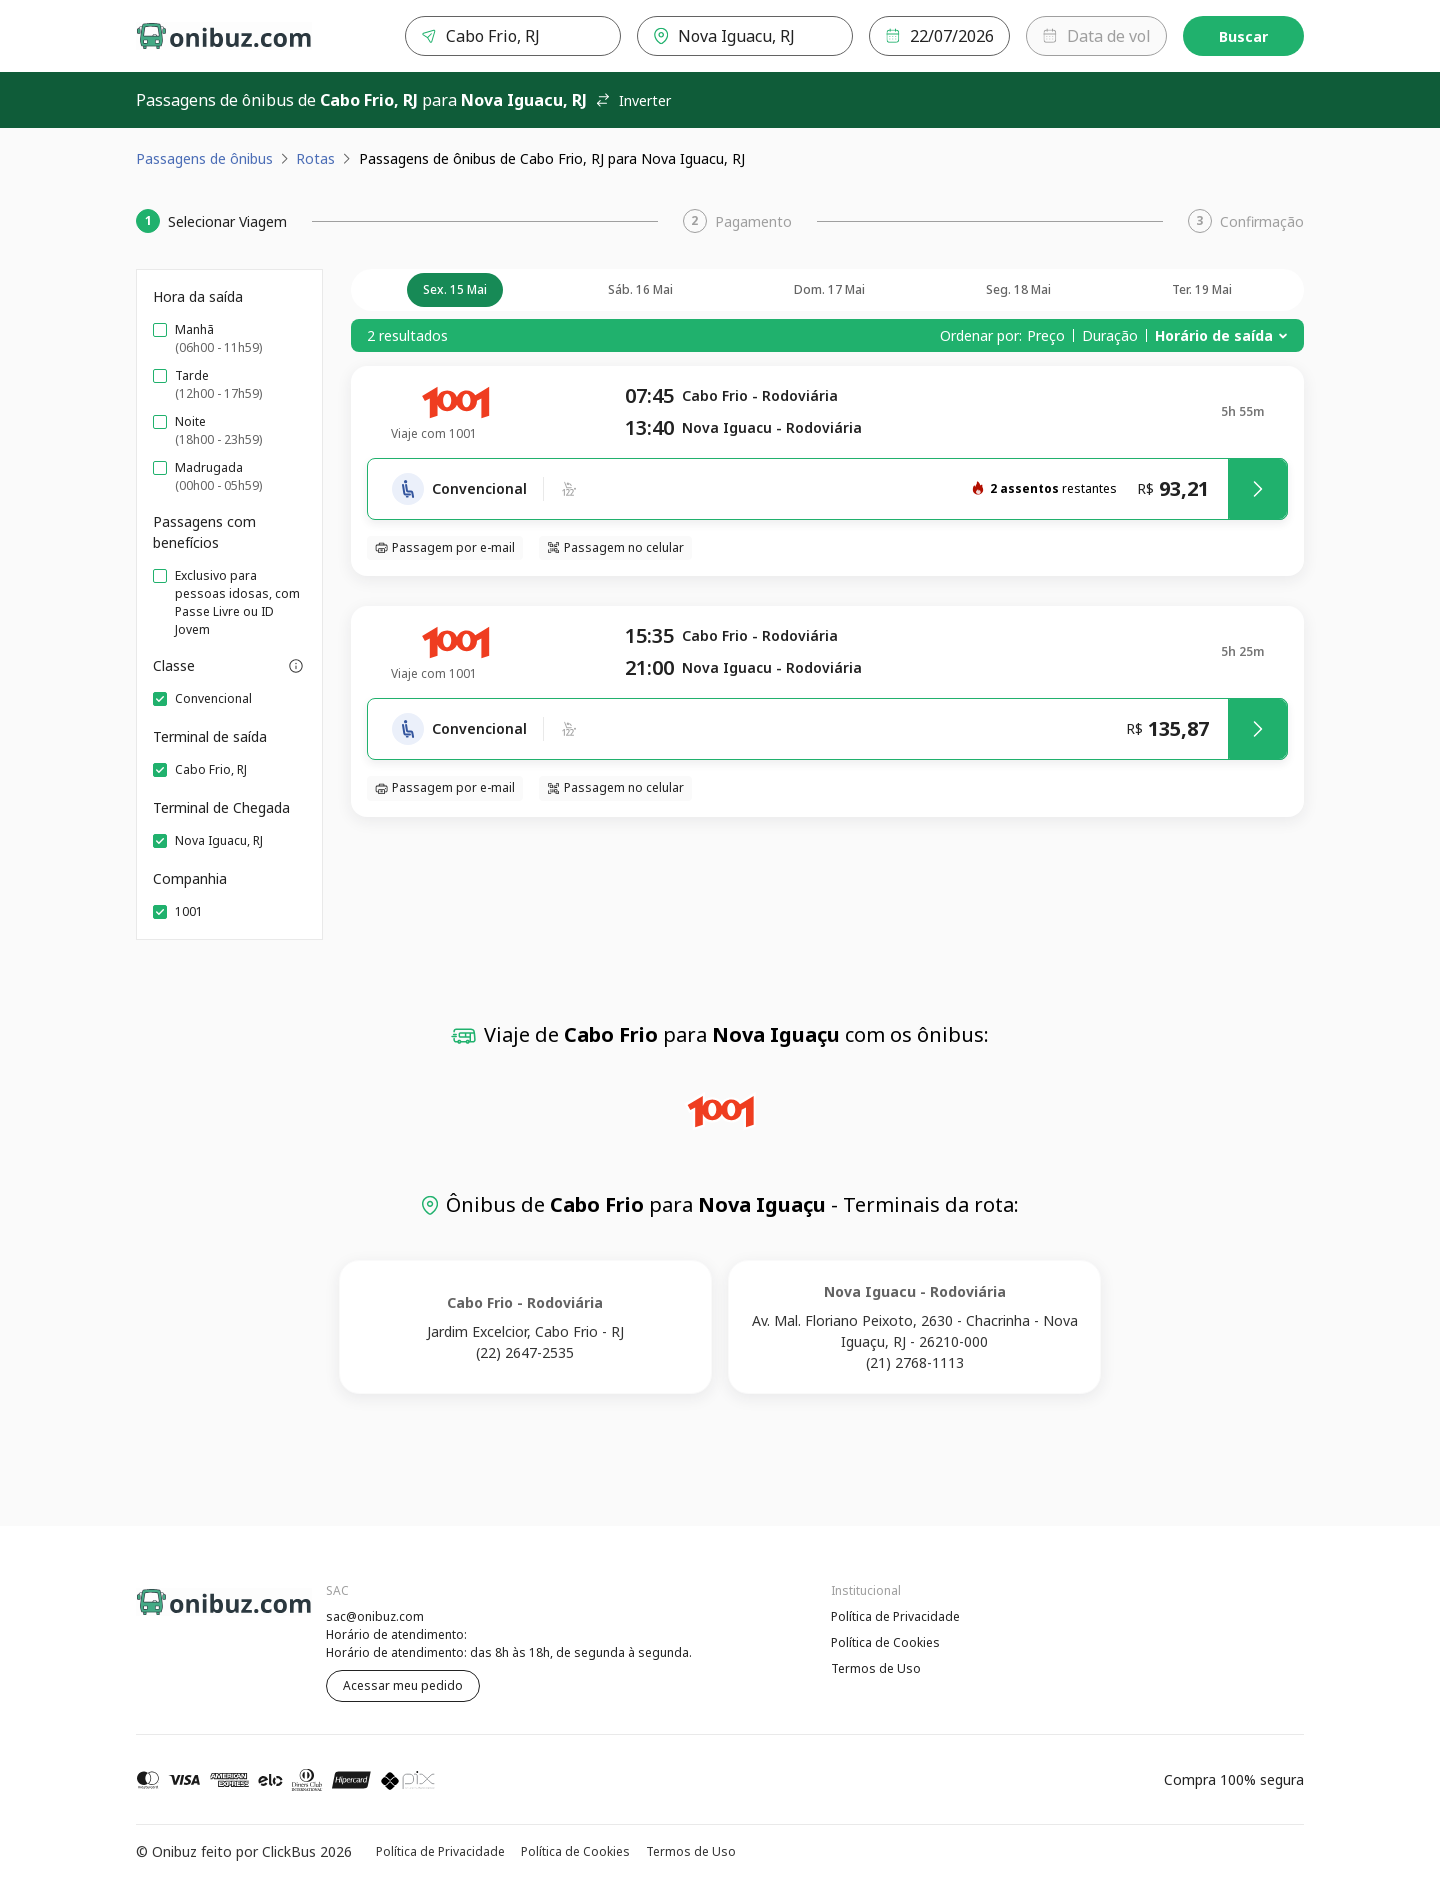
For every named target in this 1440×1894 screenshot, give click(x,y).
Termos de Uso (876, 1668)
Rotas (315, 158)
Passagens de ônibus (204, 158)
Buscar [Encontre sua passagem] (1243, 36)
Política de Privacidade (895, 1616)
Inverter (633, 100)
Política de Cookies (885, 1642)
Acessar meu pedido (403, 1685)
